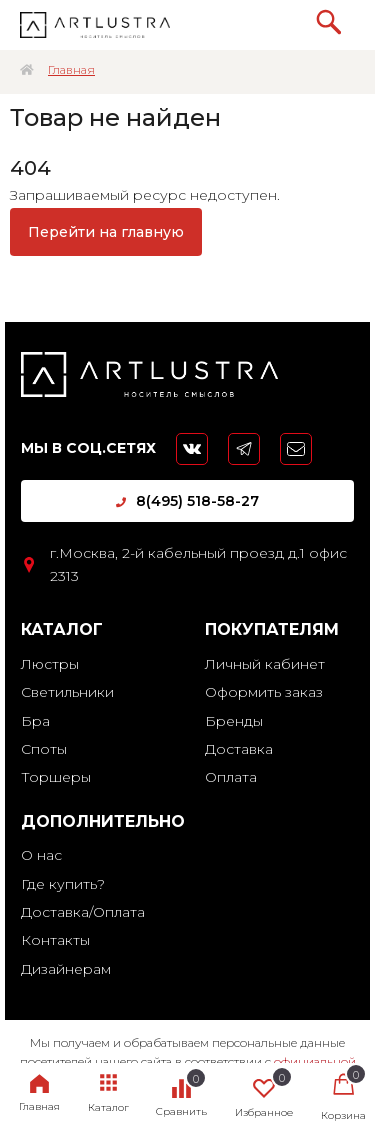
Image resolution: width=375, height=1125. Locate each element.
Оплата (231, 777)
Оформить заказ (264, 692)
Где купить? (63, 884)
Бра (35, 721)
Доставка (239, 749)
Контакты (55, 940)
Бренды (234, 721)
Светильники (67, 692)
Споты (44, 749)
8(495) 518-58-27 (187, 501)
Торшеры (56, 777)
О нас (41, 855)
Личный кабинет (265, 664)
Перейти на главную (106, 232)
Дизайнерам (66, 969)
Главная (71, 69)
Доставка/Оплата (83, 912)
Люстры (50, 664)
